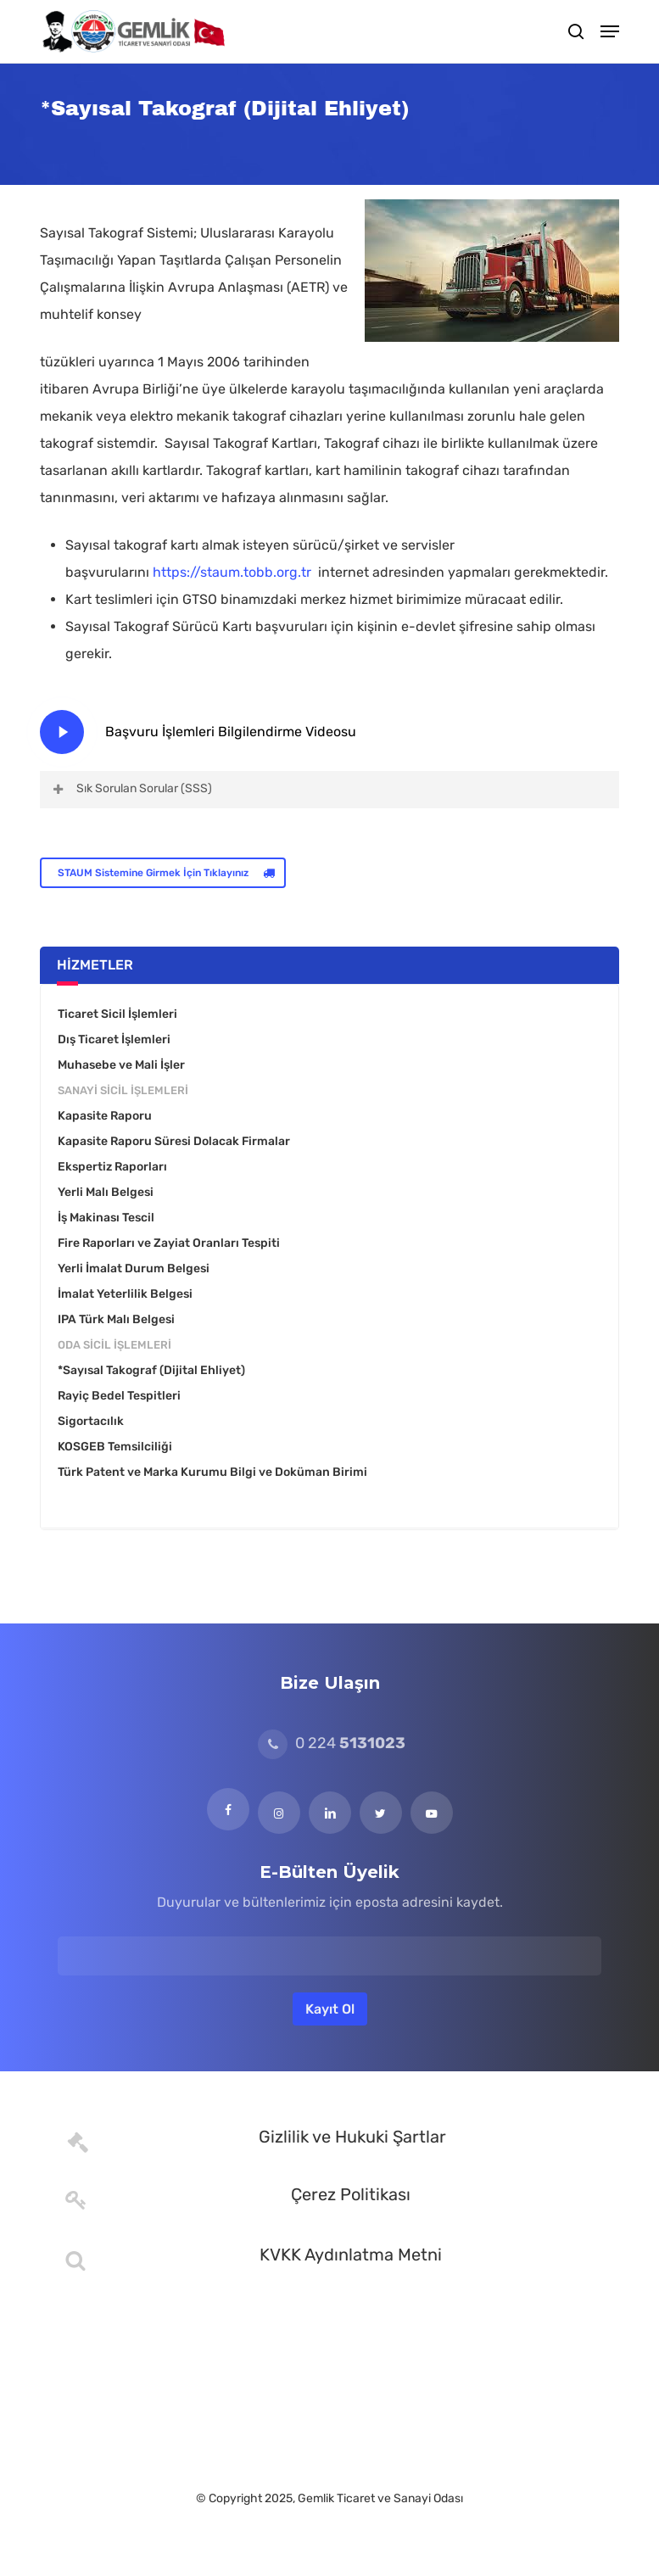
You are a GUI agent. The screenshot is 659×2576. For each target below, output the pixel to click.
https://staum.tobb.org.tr (235, 572)
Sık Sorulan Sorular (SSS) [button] (131, 788)
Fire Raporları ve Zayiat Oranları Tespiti (169, 1243)
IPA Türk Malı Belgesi (116, 1319)
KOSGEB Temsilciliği (115, 1446)
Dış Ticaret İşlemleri (114, 1039)
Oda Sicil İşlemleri (114, 1344)
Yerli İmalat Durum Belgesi (133, 1268)
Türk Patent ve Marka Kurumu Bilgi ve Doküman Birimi (212, 1472)
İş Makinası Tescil (106, 1217)
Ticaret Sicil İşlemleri (117, 1014)
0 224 (331, 1743)
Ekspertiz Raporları (112, 1166)
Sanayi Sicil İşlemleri (123, 1090)
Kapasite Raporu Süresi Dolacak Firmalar (174, 1141)
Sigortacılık (91, 1421)
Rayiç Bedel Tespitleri (119, 1396)
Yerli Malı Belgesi (106, 1192)
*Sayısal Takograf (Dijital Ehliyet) (151, 1370)
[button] (609, 31)
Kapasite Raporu (105, 1116)
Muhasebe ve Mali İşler (121, 1065)
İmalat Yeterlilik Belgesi (125, 1294)
